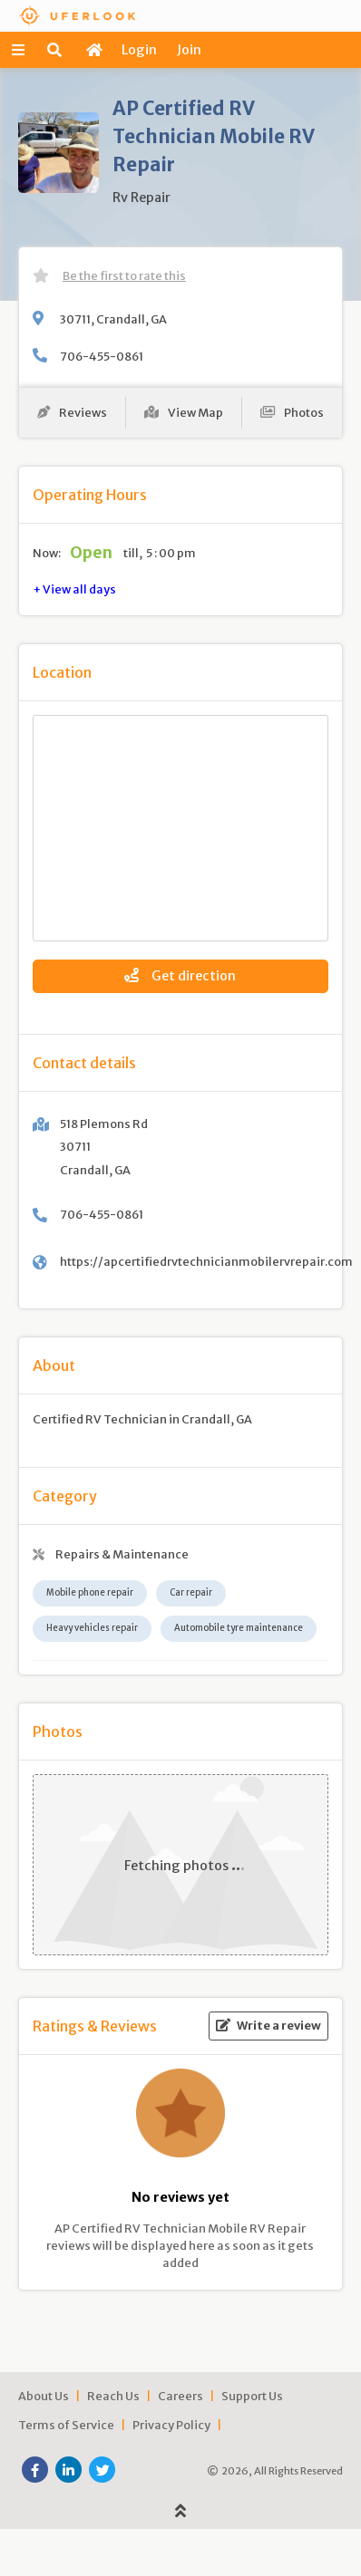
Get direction (180, 976)
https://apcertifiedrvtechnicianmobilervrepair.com (206, 1261)
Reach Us (113, 2395)
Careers (180, 2395)
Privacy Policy (171, 2424)
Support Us (252, 2395)
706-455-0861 (101, 356)
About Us (43, 2395)
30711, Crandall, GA (113, 319)
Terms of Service (66, 2424)
